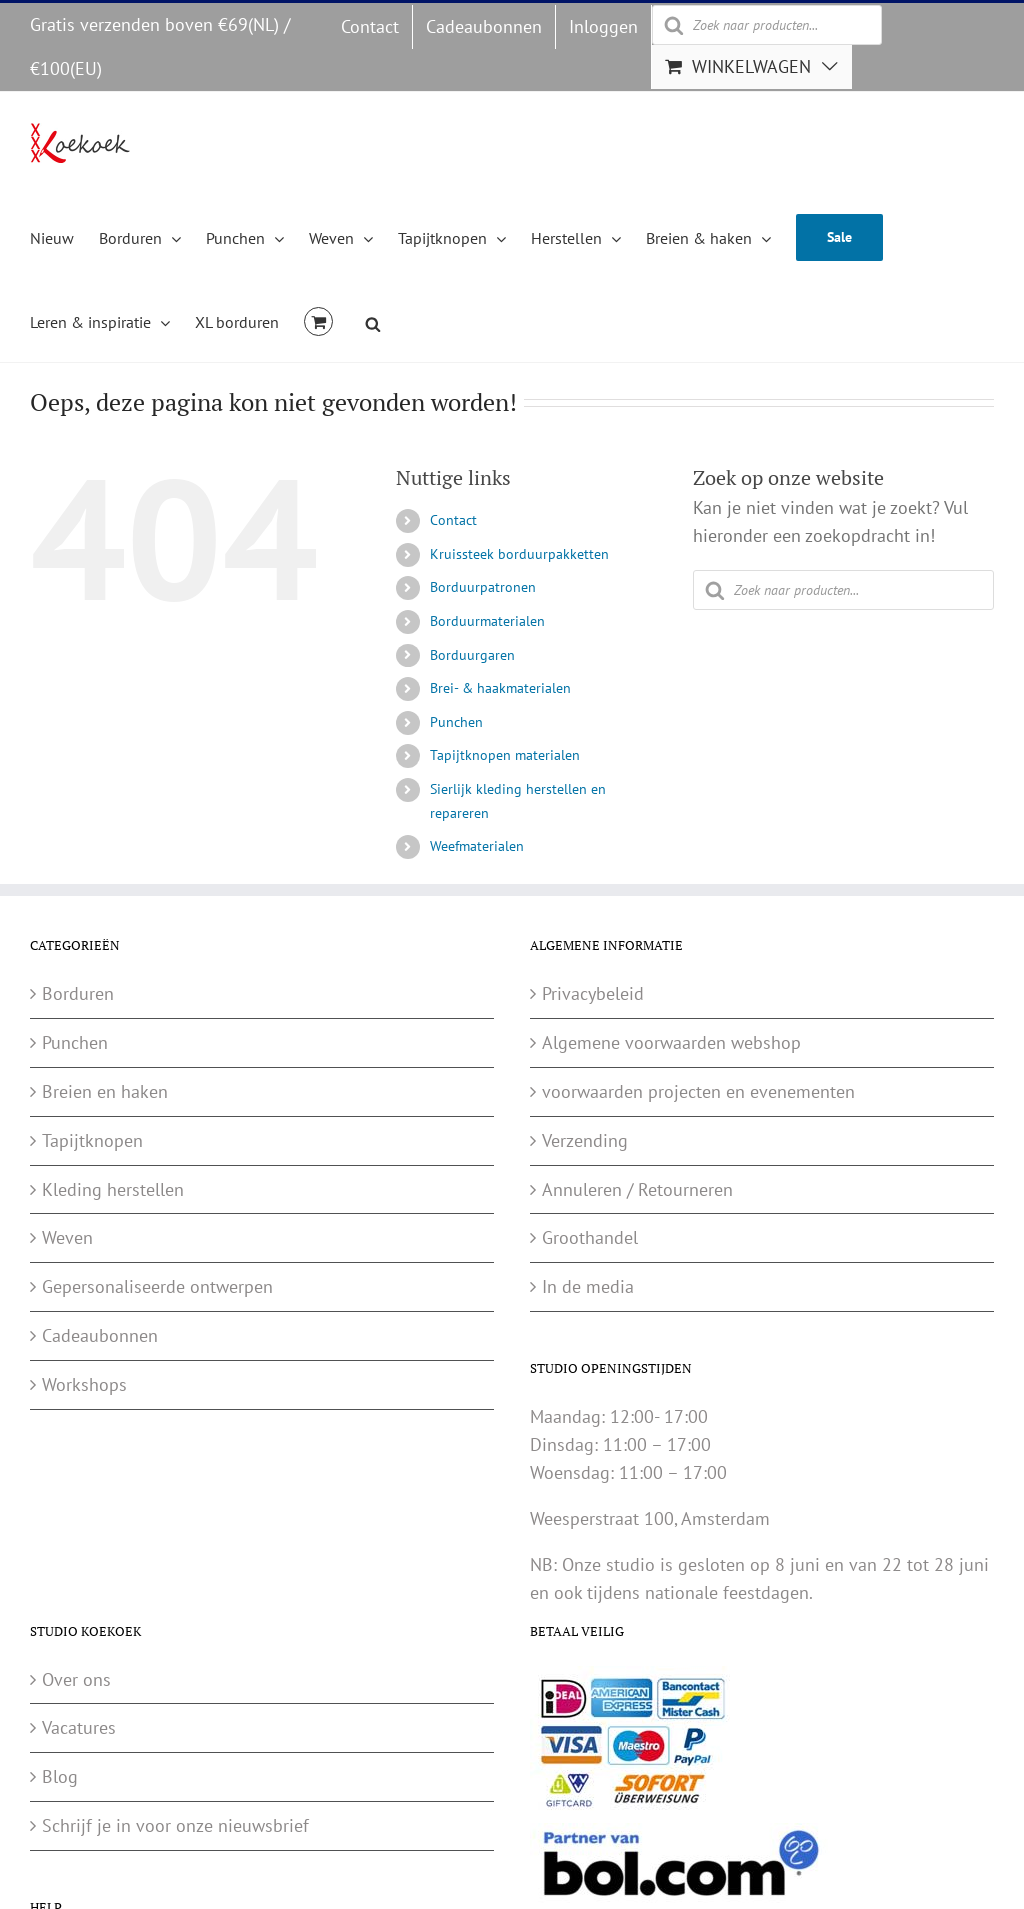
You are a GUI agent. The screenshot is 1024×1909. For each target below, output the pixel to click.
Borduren (78, 993)
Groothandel (590, 1237)
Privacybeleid (593, 993)
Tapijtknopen (92, 1140)
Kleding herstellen (113, 1189)
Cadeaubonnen (100, 1335)
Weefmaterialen (477, 846)
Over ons (76, 1679)
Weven (67, 1237)
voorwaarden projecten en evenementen (698, 1091)
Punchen (456, 722)
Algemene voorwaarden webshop (671, 1042)
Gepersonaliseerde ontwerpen (157, 1286)
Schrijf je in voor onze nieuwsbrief (175, 1825)
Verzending (585, 1140)
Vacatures (79, 1727)
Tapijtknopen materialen (505, 755)
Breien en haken (105, 1091)
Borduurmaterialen (487, 621)
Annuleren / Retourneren (637, 1189)
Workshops (84, 1384)
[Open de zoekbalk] (373, 321)
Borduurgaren (472, 655)
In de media (588, 1286)
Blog (60, 1776)
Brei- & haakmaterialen (500, 688)
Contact (453, 520)
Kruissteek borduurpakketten (519, 554)
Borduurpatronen (483, 587)
